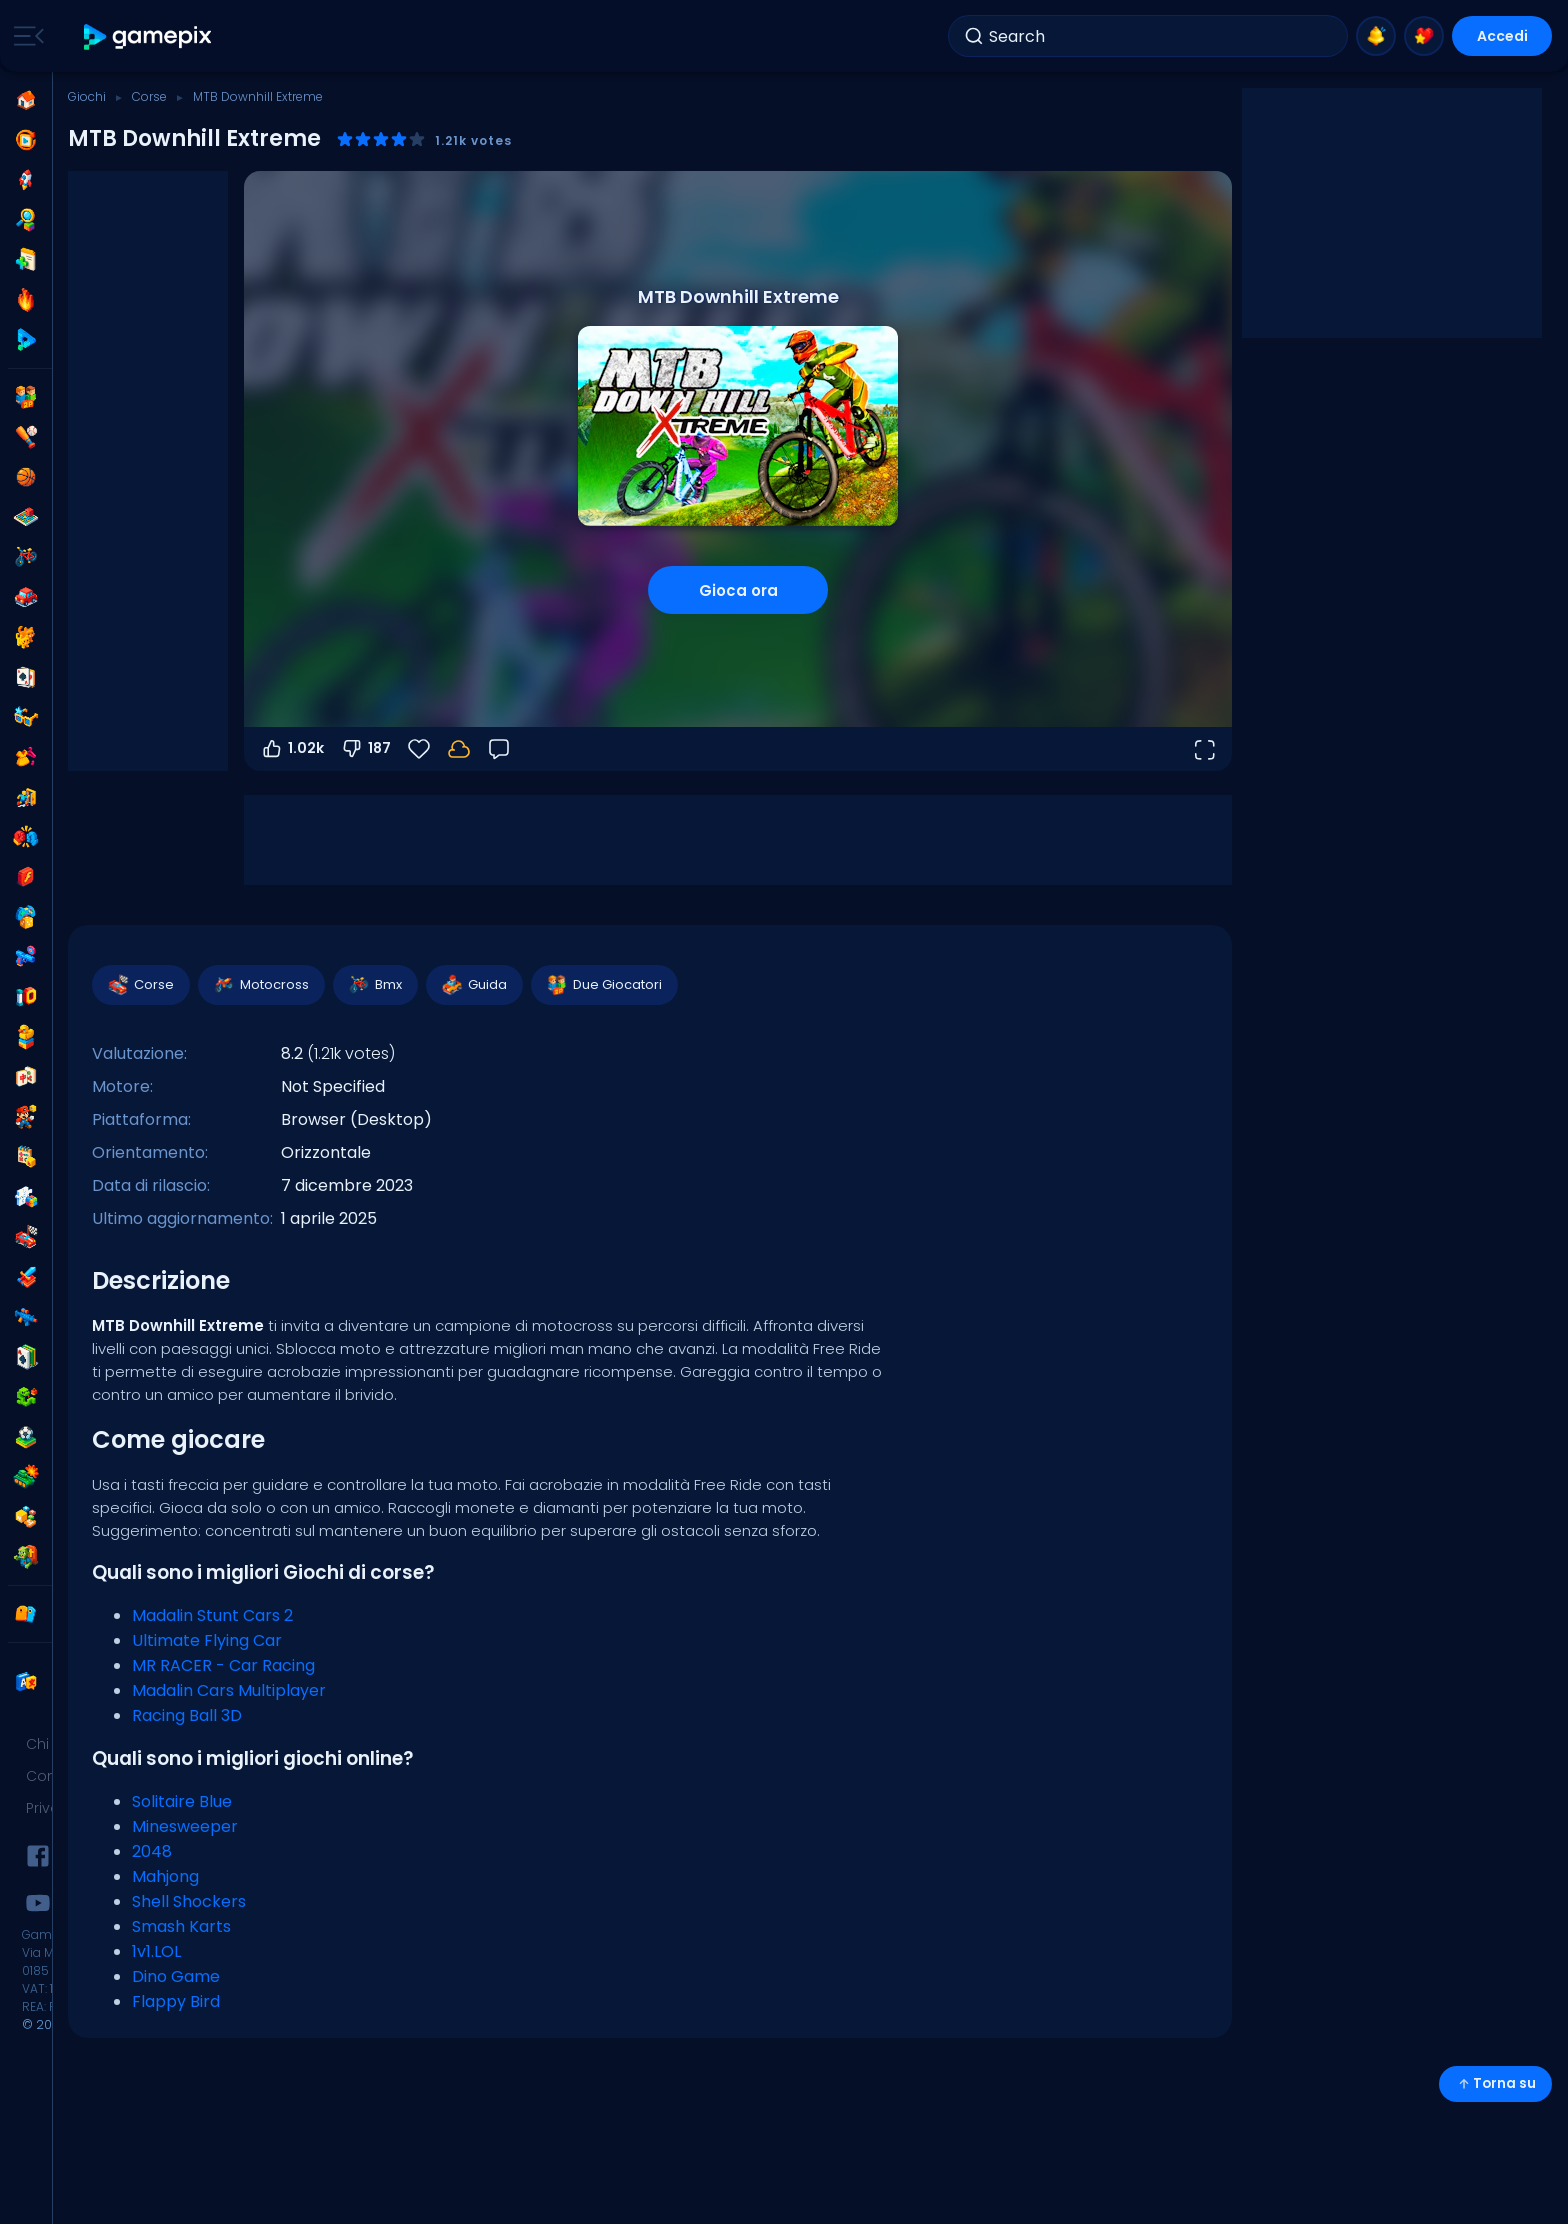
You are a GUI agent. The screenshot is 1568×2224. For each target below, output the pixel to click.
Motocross (260, 985)
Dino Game (176, 1976)
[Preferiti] (419, 749)
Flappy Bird (176, 2001)
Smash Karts (181, 1926)
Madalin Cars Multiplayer (229, 1690)
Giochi (87, 96)
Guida (473, 985)
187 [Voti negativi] (365, 749)
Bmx (374, 985)
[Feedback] (499, 749)
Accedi (1502, 36)
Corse (149, 96)
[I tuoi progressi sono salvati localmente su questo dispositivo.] (459, 749)
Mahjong (165, 1876)
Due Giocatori (603, 985)
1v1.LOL (156, 1951)
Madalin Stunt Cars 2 (212, 1615)
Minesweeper (185, 1826)
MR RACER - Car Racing (223, 1665)
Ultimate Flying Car (207, 1640)
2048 (152, 1851)
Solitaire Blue (182, 1801)
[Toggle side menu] (25, 36)
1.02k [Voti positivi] (292, 749)
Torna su (1495, 2083)
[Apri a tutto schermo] (1204, 749)
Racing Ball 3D (187, 1715)
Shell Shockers (189, 1901)
